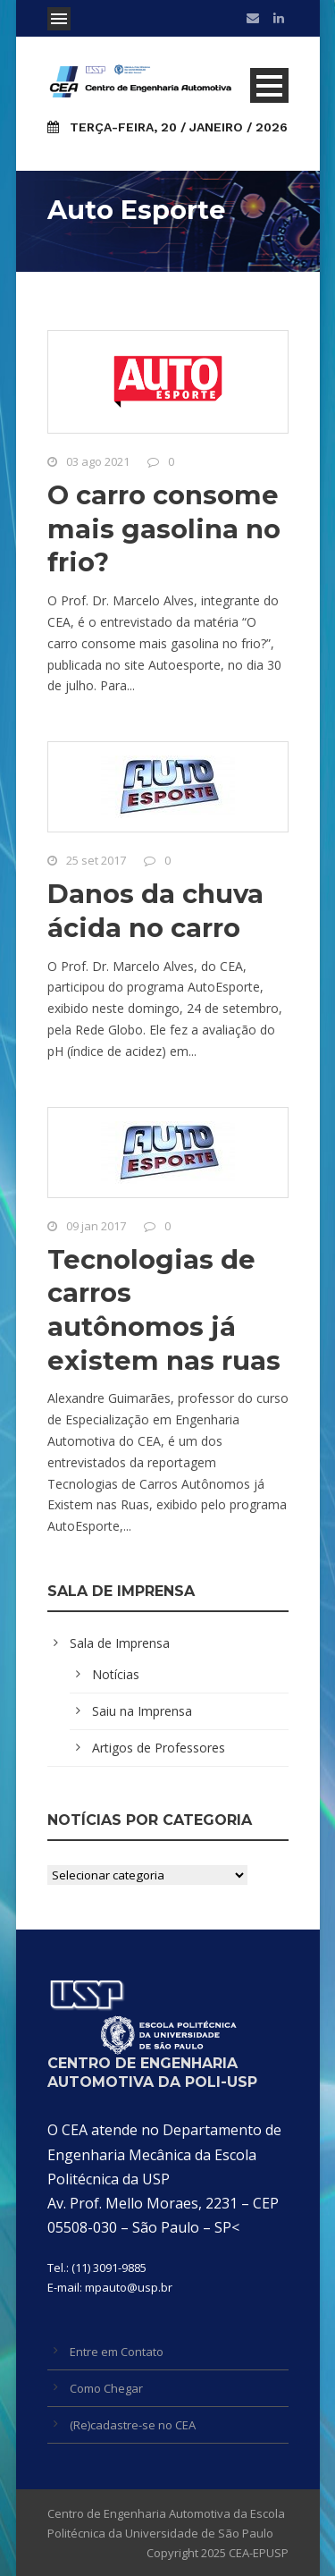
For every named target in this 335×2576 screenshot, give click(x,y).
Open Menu (59, 18)
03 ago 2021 (98, 461)
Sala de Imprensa (120, 1642)
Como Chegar (106, 2388)
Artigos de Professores (158, 1747)
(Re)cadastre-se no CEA (133, 2425)
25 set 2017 (96, 860)
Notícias (115, 1674)
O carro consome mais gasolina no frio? (164, 528)
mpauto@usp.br (128, 2287)
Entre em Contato (116, 2352)
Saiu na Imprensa (142, 1710)
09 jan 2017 (96, 1226)
